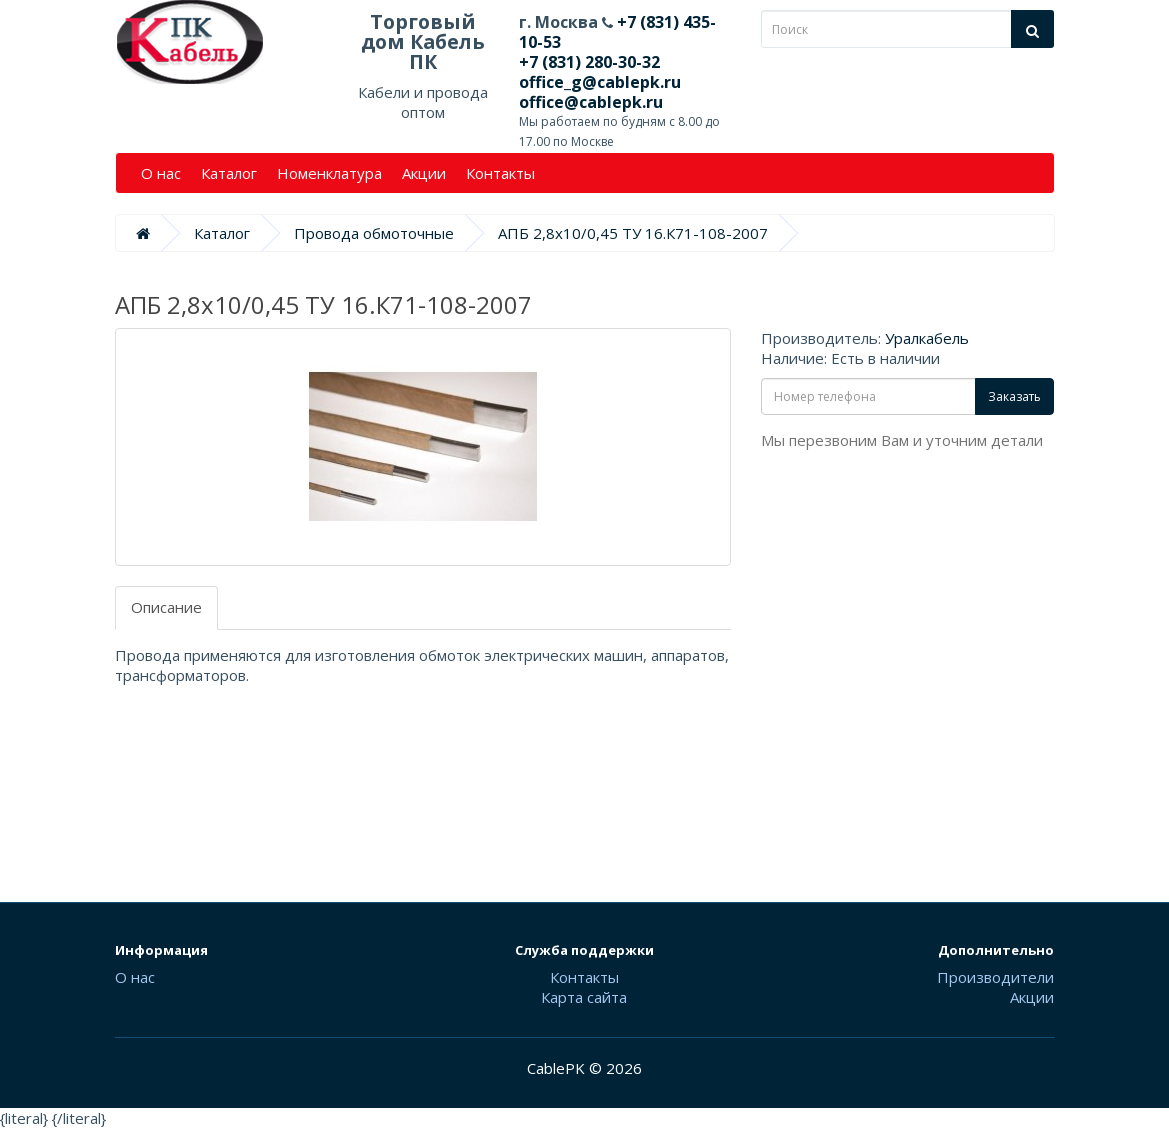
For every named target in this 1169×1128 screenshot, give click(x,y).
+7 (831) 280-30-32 (589, 62)
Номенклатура (329, 173)
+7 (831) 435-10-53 (617, 32)
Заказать (1014, 396)
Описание (166, 607)
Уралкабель (927, 338)
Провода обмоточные (374, 233)
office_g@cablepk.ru (600, 82)
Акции (424, 173)
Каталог (229, 173)
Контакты (500, 173)
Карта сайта (584, 997)
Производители (995, 977)
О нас (161, 173)
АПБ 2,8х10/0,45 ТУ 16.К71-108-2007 (633, 233)
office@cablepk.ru (591, 102)
